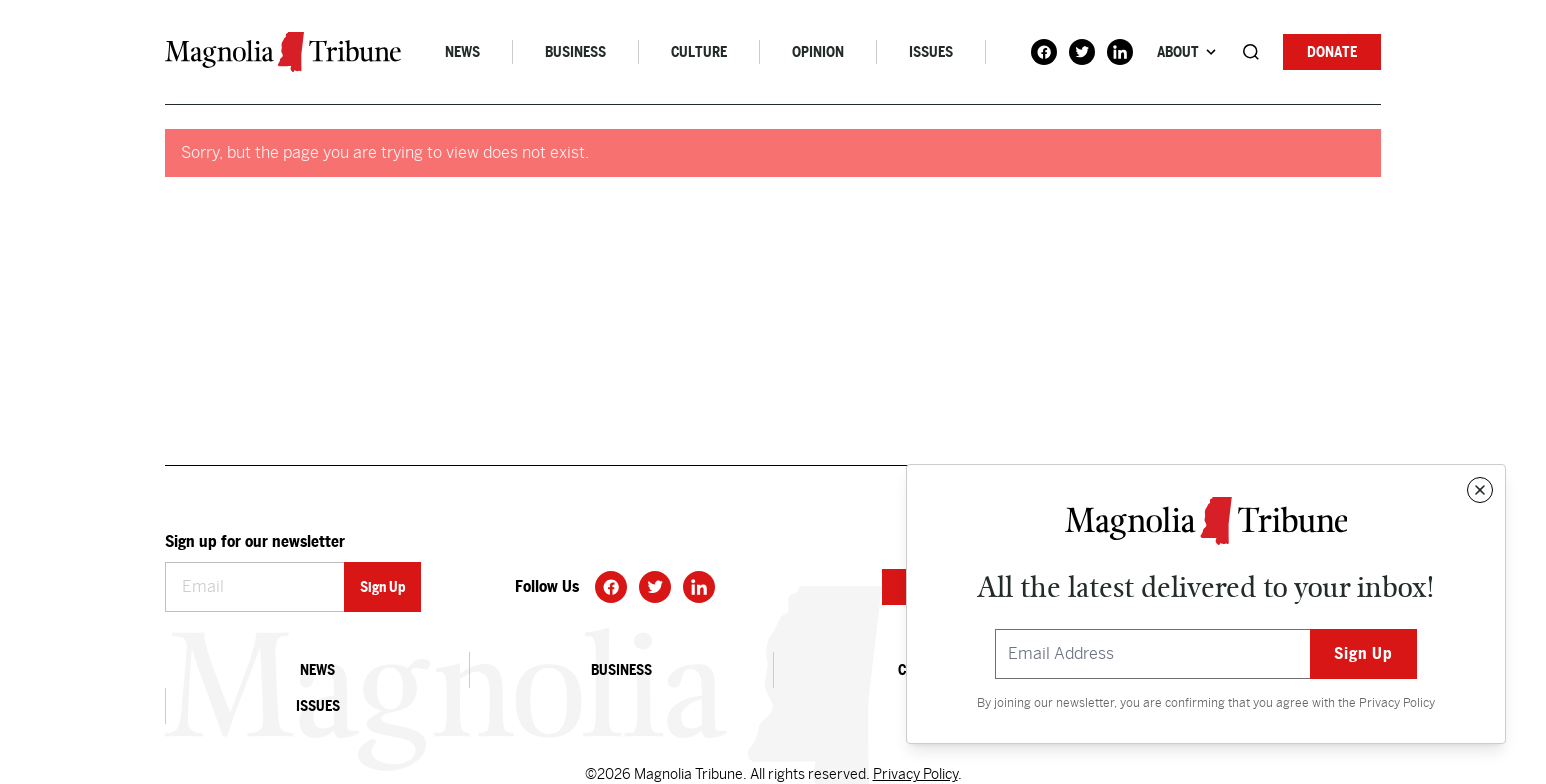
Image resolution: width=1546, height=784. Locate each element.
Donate (1332, 52)
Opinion (818, 52)
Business (575, 52)
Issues (931, 52)
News (462, 52)
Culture (699, 52)
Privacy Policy (1397, 703)
